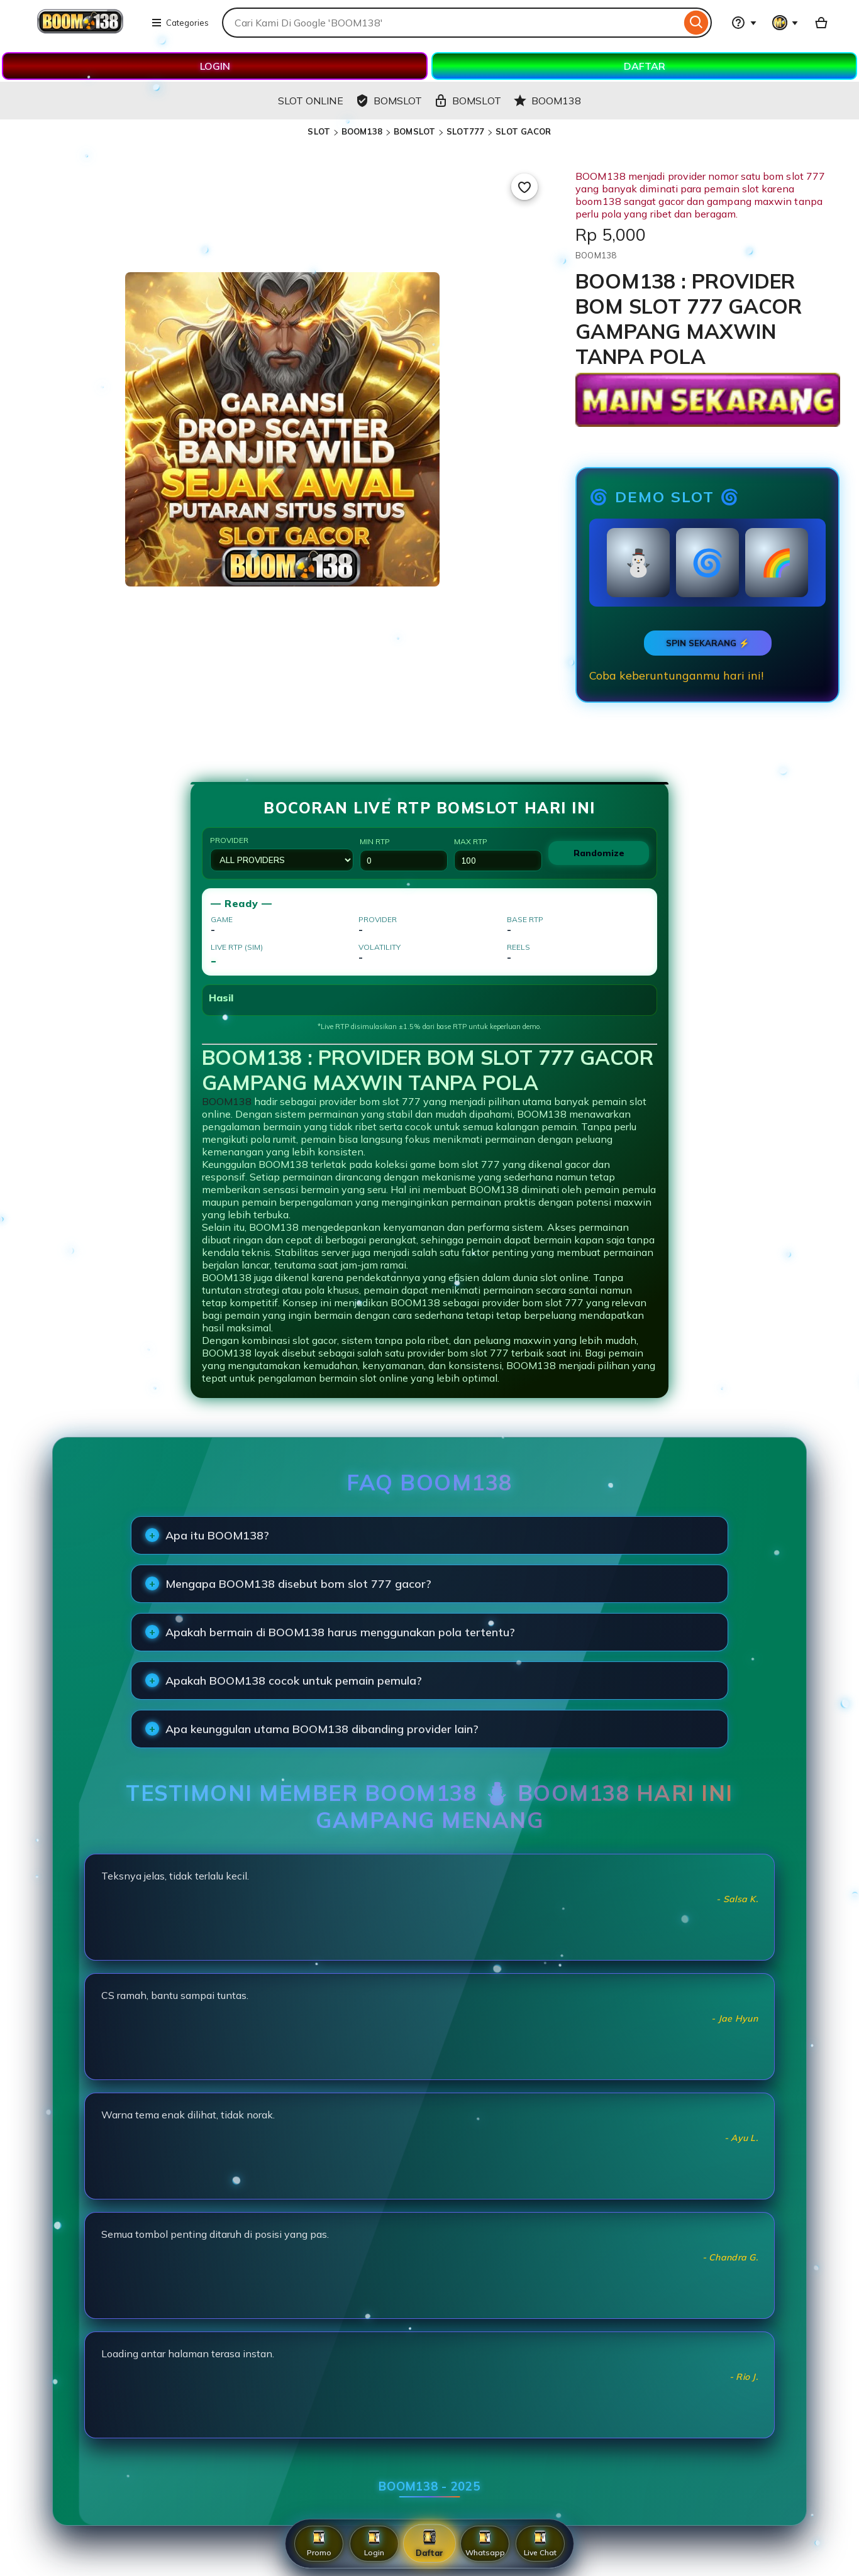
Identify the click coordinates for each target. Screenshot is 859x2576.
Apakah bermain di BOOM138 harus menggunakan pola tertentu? (340, 1632)
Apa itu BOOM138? (217, 1535)
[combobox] (451, 23)
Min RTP (404, 854)
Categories (180, 22)
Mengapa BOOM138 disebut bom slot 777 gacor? (298, 1584)
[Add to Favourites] (524, 186)
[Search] (696, 23)
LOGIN (215, 66)
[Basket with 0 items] (821, 23)
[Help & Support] (744, 23)
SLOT (319, 131)
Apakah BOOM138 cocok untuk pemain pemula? (293, 1680)
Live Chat (540, 2543)
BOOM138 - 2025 (429, 2486)
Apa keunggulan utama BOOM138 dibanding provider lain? (322, 1729)
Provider (281, 853)
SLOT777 (465, 131)
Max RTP (498, 854)
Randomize (599, 853)
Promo (319, 2543)
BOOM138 (361, 131)
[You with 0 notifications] (785, 23)
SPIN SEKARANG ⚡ (708, 643)
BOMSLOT (414, 131)
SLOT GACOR (523, 131)
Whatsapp (485, 2543)
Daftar (430, 2543)
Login (374, 2543)
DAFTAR (644, 66)
